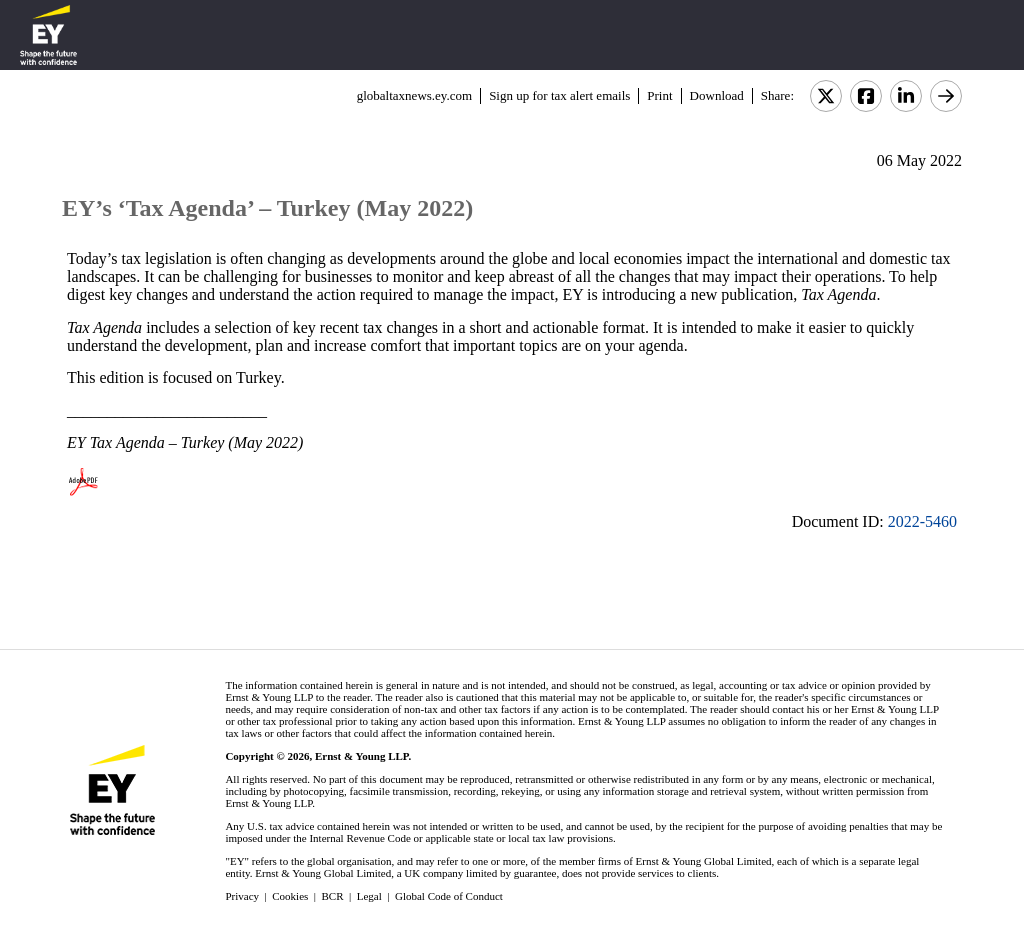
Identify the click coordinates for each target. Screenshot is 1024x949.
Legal (369, 896)
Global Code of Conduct (449, 896)
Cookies (290, 896)
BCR (333, 896)
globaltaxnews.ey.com (414, 95)
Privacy (242, 896)
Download (717, 95)
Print (659, 95)
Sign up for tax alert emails (559, 95)
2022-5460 (922, 521)
